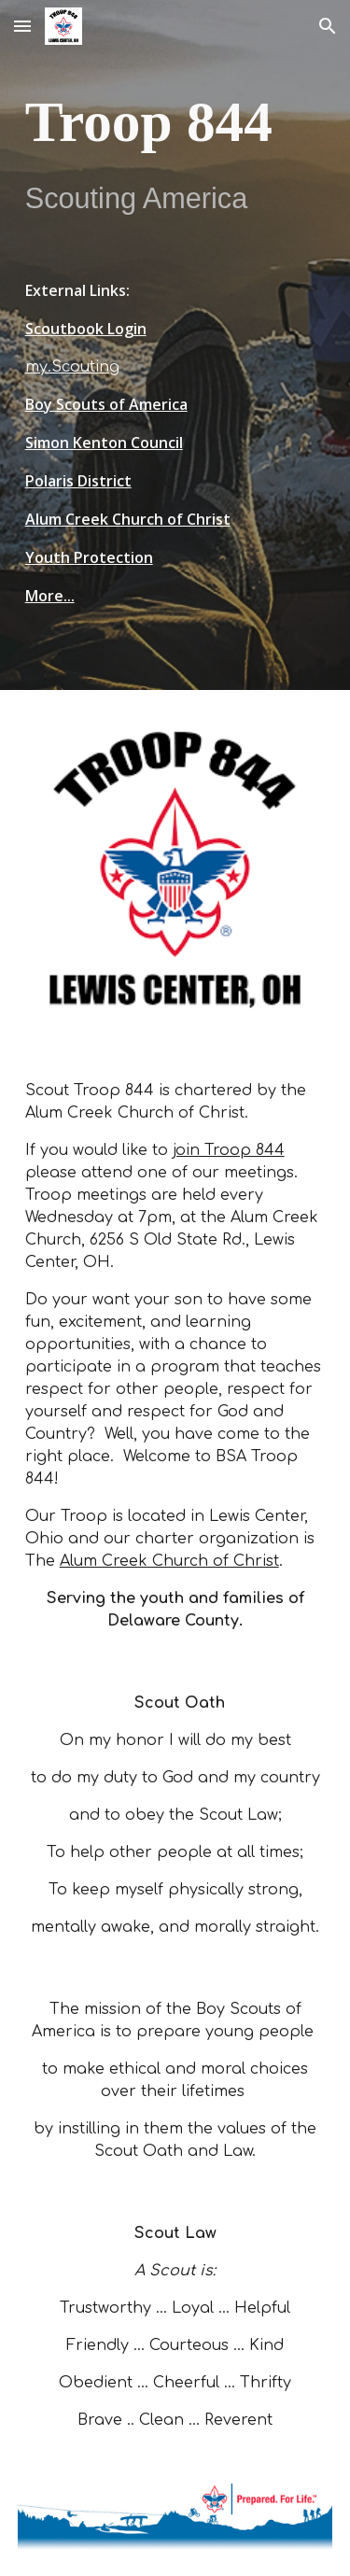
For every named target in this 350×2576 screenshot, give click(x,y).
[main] (175, 151)
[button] (22, 25)
